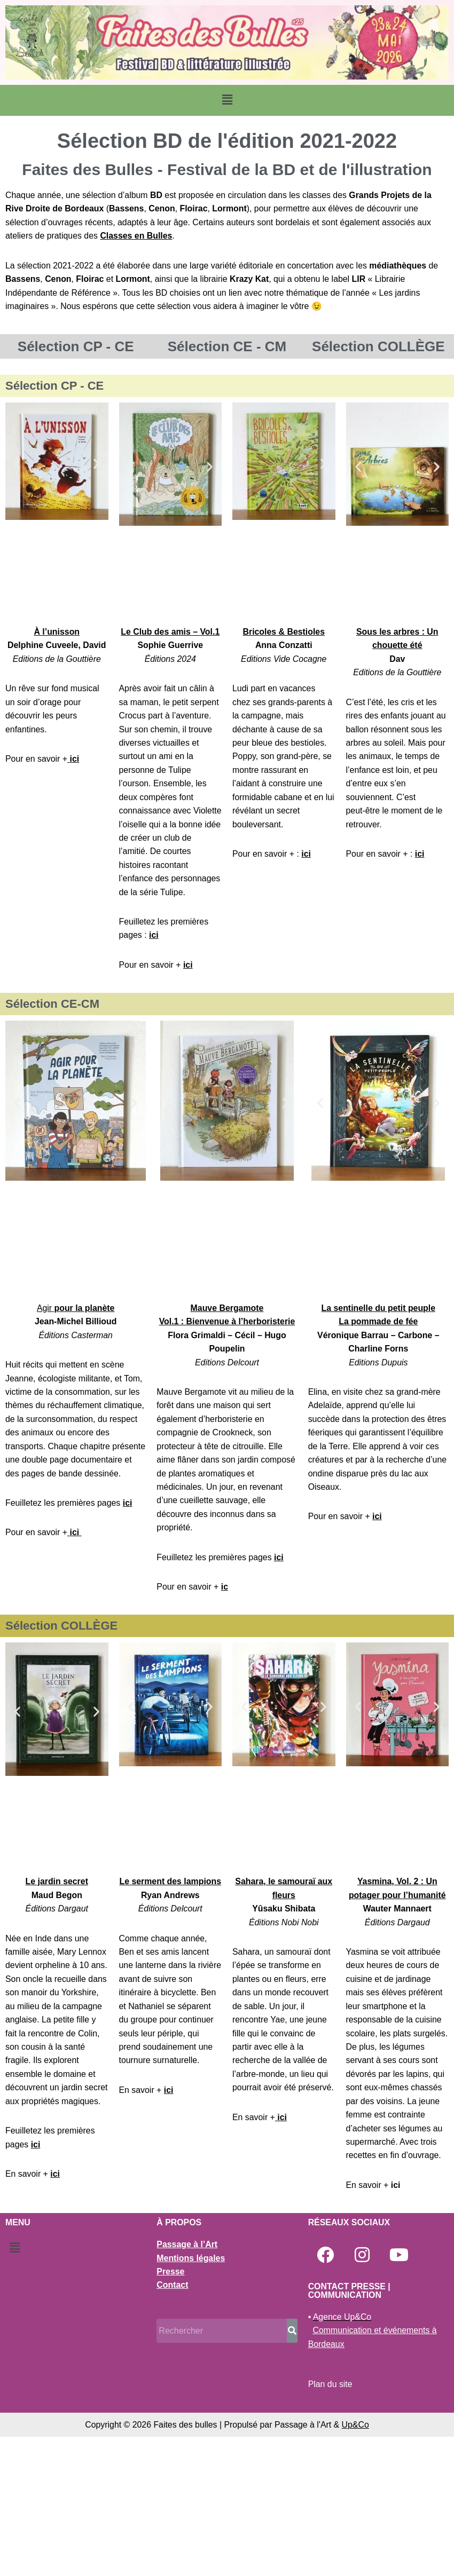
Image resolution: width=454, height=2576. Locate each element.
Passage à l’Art (187, 2383)
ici (75, 760)
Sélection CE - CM (227, 347)
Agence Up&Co (342, 2455)
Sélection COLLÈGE (378, 347)
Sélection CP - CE (76, 347)
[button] (227, 100)
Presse (170, 2410)
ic (225, 1590)
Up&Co (356, 2563)
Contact (172, 2424)
